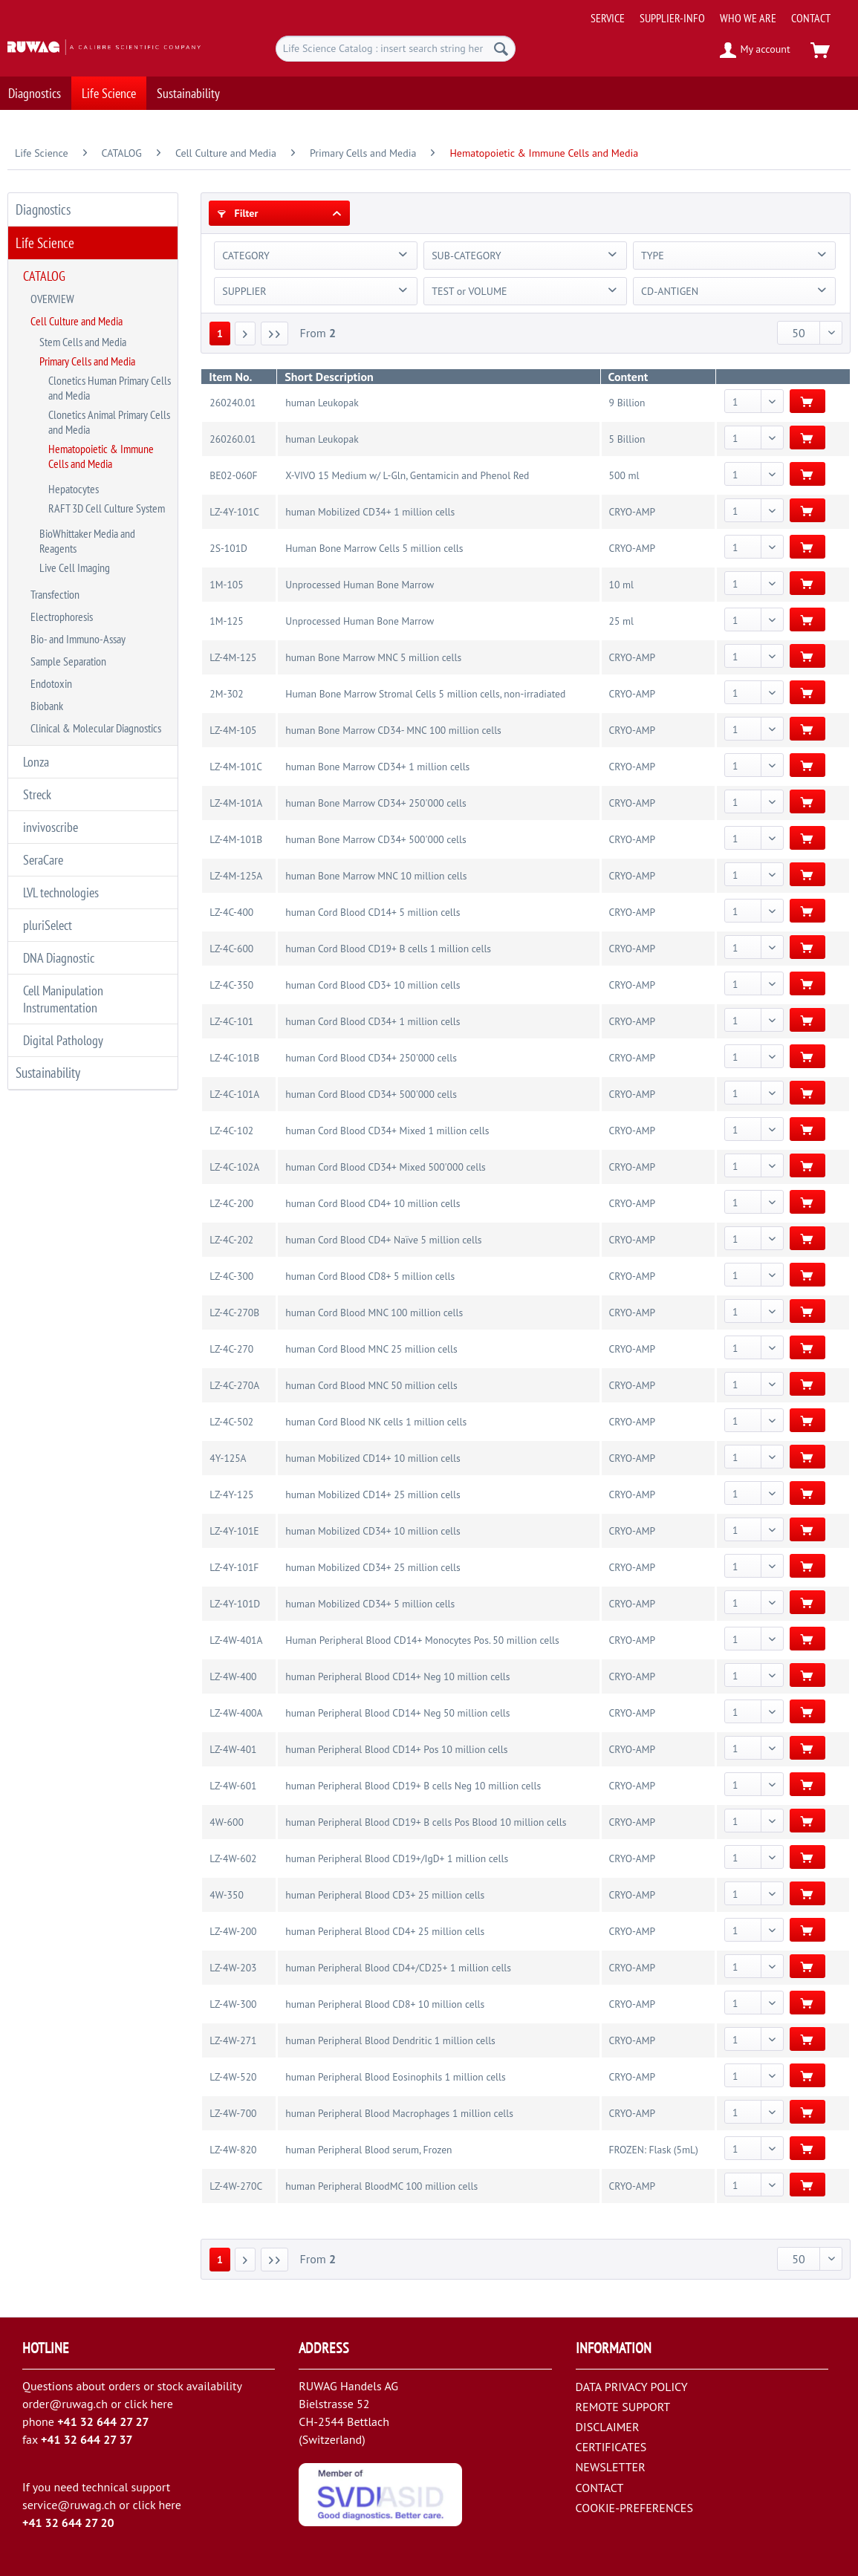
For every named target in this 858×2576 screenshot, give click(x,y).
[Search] (501, 49)
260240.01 (232, 402)
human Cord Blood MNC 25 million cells (371, 1349)
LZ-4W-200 (232, 1931)
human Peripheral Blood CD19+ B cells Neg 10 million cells (413, 1785)
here (161, 2403)
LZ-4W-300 (232, 2004)
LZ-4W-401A (235, 1640)
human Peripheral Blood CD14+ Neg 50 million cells (397, 1713)
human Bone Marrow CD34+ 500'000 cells (375, 839)
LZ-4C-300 (231, 1276)
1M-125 (226, 621)
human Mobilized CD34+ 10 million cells (372, 1531)
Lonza (36, 761)
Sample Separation (68, 661)
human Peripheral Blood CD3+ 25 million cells (384, 1895)
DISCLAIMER (608, 2426)
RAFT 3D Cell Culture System (106, 508)
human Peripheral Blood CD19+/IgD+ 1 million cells (396, 1858)
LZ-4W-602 (232, 1858)
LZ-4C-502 (231, 1421)
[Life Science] (108, 93)
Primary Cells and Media (87, 361)
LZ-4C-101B (234, 1057)
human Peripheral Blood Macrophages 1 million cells (399, 2113)
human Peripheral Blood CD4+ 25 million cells (384, 1931)
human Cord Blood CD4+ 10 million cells (372, 1203)
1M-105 (226, 584)
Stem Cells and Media (82, 341)
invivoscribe (50, 827)
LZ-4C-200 (231, 1203)
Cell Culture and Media (76, 320)
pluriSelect (47, 925)
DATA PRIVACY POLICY (632, 2386)
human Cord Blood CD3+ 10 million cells (372, 985)
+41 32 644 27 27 (103, 2421)
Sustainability (48, 1073)
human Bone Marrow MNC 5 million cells (373, 657)
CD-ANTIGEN (669, 291)
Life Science (45, 243)
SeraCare (43, 859)
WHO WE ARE (748, 17)
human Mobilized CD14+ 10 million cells (372, 1458)
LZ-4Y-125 (231, 1494)
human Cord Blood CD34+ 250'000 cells (371, 1057)
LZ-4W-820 (232, 2149)
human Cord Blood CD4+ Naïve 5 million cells (383, 1239)
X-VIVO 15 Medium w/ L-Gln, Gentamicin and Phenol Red (407, 475)
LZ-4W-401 (232, 1749)
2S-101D (228, 548)
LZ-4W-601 (232, 1785)
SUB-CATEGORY (466, 255)
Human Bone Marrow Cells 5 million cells (374, 548)
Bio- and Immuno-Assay (78, 638)
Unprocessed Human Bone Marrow (359, 584)
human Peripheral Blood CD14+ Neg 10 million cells (397, 1676)
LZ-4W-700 (232, 2113)
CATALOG (44, 275)
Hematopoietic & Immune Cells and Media (101, 456)
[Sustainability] (188, 93)
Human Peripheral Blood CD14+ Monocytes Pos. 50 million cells (422, 1640)
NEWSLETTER (611, 2466)
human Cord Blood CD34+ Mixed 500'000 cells (385, 1167)
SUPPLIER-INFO (672, 17)
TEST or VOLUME (469, 291)
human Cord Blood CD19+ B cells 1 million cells (388, 948)
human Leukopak (321, 402)
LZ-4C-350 (231, 985)
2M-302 (226, 693)
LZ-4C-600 (231, 948)
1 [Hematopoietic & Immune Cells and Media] (220, 333)
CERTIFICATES (611, 2446)
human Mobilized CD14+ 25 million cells (372, 1494)
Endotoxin (51, 683)
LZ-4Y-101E (234, 1531)
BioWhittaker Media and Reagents (87, 541)
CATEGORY (246, 255)
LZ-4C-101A (234, 1094)
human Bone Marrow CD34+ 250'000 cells (375, 803)
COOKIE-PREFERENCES (634, 2507)
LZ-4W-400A (235, 1713)
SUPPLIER (244, 291)
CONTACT (811, 17)
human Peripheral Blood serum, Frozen (368, 2149)
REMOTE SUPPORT (623, 2406)
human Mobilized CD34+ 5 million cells (370, 1603)
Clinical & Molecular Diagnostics (95, 728)
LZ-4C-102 (231, 1130)
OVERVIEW (52, 298)
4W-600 (226, 1822)
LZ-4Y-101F (234, 1567)
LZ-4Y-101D (234, 1603)
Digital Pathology (63, 1040)
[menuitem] (719, 12)
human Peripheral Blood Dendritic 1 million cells (390, 2040)
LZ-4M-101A (235, 803)
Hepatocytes (73, 488)
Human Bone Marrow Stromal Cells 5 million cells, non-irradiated (425, 693)
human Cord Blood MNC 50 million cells (371, 1385)
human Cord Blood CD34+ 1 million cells (372, 1021)
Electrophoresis (61, 616)
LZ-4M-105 (232, 730)
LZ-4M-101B (235, 839)
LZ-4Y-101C (234, 511)
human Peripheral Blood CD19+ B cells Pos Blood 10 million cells (425, 1822)
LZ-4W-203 (232, 1967)
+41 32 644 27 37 (87, 2439)
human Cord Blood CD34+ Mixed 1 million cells (387, 1130)
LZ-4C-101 (231, 1021)
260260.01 (232, 439)
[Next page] (245, 333)
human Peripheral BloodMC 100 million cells (381, 2186)
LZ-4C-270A (234, 1385)
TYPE (652, 255)
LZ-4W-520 (232, 2077)
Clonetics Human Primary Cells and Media (109, 388)
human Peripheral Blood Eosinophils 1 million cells (395, 2077)
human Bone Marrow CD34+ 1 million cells (377, 766)
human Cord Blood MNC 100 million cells (374, 1312)
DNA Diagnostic (58, 957)
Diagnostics (43, 209)
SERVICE (608, 17)
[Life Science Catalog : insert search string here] (396, 49)
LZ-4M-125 (232, 657)
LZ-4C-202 (231, 1239)
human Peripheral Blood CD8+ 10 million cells (384, 2004)
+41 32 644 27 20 (68, 2522)
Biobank (46, 705)
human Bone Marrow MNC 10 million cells (376, 875)
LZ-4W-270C (235, 2186)
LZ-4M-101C (235, 766)
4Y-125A (227, 1458)
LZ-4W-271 (232, 2040)
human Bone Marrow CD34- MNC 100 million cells (393, 730)
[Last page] (275, 333)
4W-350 (226, 1895)
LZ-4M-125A (235, 875)
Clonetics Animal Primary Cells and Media (109, 422)
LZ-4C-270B (234, 1312)
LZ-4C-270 (231, 1349)
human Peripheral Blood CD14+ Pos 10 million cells (396, 1749)
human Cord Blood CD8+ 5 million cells (370, 1276)
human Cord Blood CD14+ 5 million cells (372, 912)
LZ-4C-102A (234, 1167)
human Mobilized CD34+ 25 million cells (372, 1567)
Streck (37, 794)
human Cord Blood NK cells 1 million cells (376, 1421)
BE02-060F (233, 475)
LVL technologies (61, 892)
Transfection (54, 594)
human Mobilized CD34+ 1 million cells (370, 511)
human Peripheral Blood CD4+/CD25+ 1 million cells (398, 1967)
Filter (238, 213)
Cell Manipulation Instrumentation (63, 999)
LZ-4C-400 (231, 912)
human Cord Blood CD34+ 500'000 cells (371, 1094)
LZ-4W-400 (232, 1676)
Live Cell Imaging (74, 567)
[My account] (756, 50)
